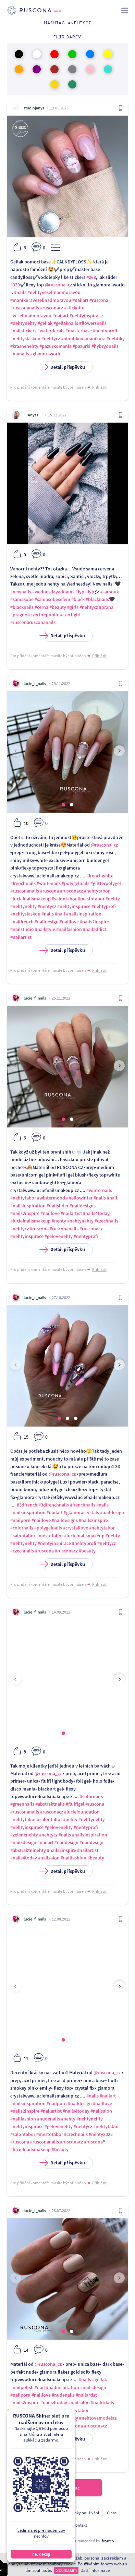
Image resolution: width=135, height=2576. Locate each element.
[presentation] (15, 750)
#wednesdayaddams (53, 592)
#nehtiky (116, 338)
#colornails (21, 1528)
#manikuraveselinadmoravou (40, 300)
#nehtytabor (97, 891)
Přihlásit (99, 387)
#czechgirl (70, 615)
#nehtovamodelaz (97, 2418)
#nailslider (58, 1206)
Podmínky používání (81, 2512)
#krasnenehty (24, 346)
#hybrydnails (105, 346)
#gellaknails (65, 323)
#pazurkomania (55, 346)
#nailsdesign (23, 1842)
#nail (60, 914)
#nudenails (48, 2119)
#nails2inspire (94, 922)
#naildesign (47, 922)
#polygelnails (75, 883)
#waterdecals (50, 331)
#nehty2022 (101, 2134)
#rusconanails (24, 308)
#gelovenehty (59, 1236)
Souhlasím (66, 2570)
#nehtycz (50, 338)
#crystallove (75, 1528)
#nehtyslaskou (25, 338)
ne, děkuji (41, 2554)
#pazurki (81, 346)
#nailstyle (45, 929)
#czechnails (106, 1221)
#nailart (80, 300)
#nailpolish (22, 2387)
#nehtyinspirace (86, 315)
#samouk (109, 592)
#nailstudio (22, 929)
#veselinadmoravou (30, 315)
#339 (15, 285)
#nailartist (21, 937)
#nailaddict (94, 929)
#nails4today (96, 1213)
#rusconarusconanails (33, 622)
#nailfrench (22, 922)
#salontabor (64, 899)
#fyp (79, 592)
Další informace (95, 2570)
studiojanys (34, 107)
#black (78, 599)
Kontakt (80, 2525)
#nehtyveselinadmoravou (54, 292)
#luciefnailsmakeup (30, 899)
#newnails (20, 592)
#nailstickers (23, 331)
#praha (106, 607)
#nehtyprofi (105, 331)
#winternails (99, 1190)
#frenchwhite (99, 876)
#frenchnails (23, 883)
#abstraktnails (50, 1804)
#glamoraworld (46, 354)
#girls (72, 607)
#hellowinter (79, 1198)
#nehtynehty (23, 323)
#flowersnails (93, 323)
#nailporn (20, 1520)
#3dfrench (27, 1505)
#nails (20, 292)
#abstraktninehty (28, 1850)
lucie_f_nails (35, 683)
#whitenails (49, 883)
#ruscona (98, 300)
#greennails (22, 1804)
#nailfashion (69, 929)
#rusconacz (51, 308)
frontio (108, 2540)
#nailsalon (49, 1858)
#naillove (69, 922)
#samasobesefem (52, 599)
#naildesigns (83, 1206)
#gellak (45, 323)
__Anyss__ (33, 414)
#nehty (113, 899)
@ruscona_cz (58, 285)
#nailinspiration (62, 2387)
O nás (111, 2512)
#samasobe (22, 599)
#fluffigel (75, 1804)
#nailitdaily (102, 2402)
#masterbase (78, 331)
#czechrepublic (43, 615)
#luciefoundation (82, 1812)
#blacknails (97, 599)
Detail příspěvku (63, 367)
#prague (18, 615)
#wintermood (51, 1198)
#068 (91, 277)
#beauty (57, 607)
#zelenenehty (24, 1835)
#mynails (19, 354)
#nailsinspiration (83, 914)
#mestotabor (91, 899)
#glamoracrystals (81, 1512)
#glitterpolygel (105, 883)
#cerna (41, 607)
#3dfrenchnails (53, 1505)
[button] (63, 804)
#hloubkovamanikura (83, 338)
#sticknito (74, 308)
